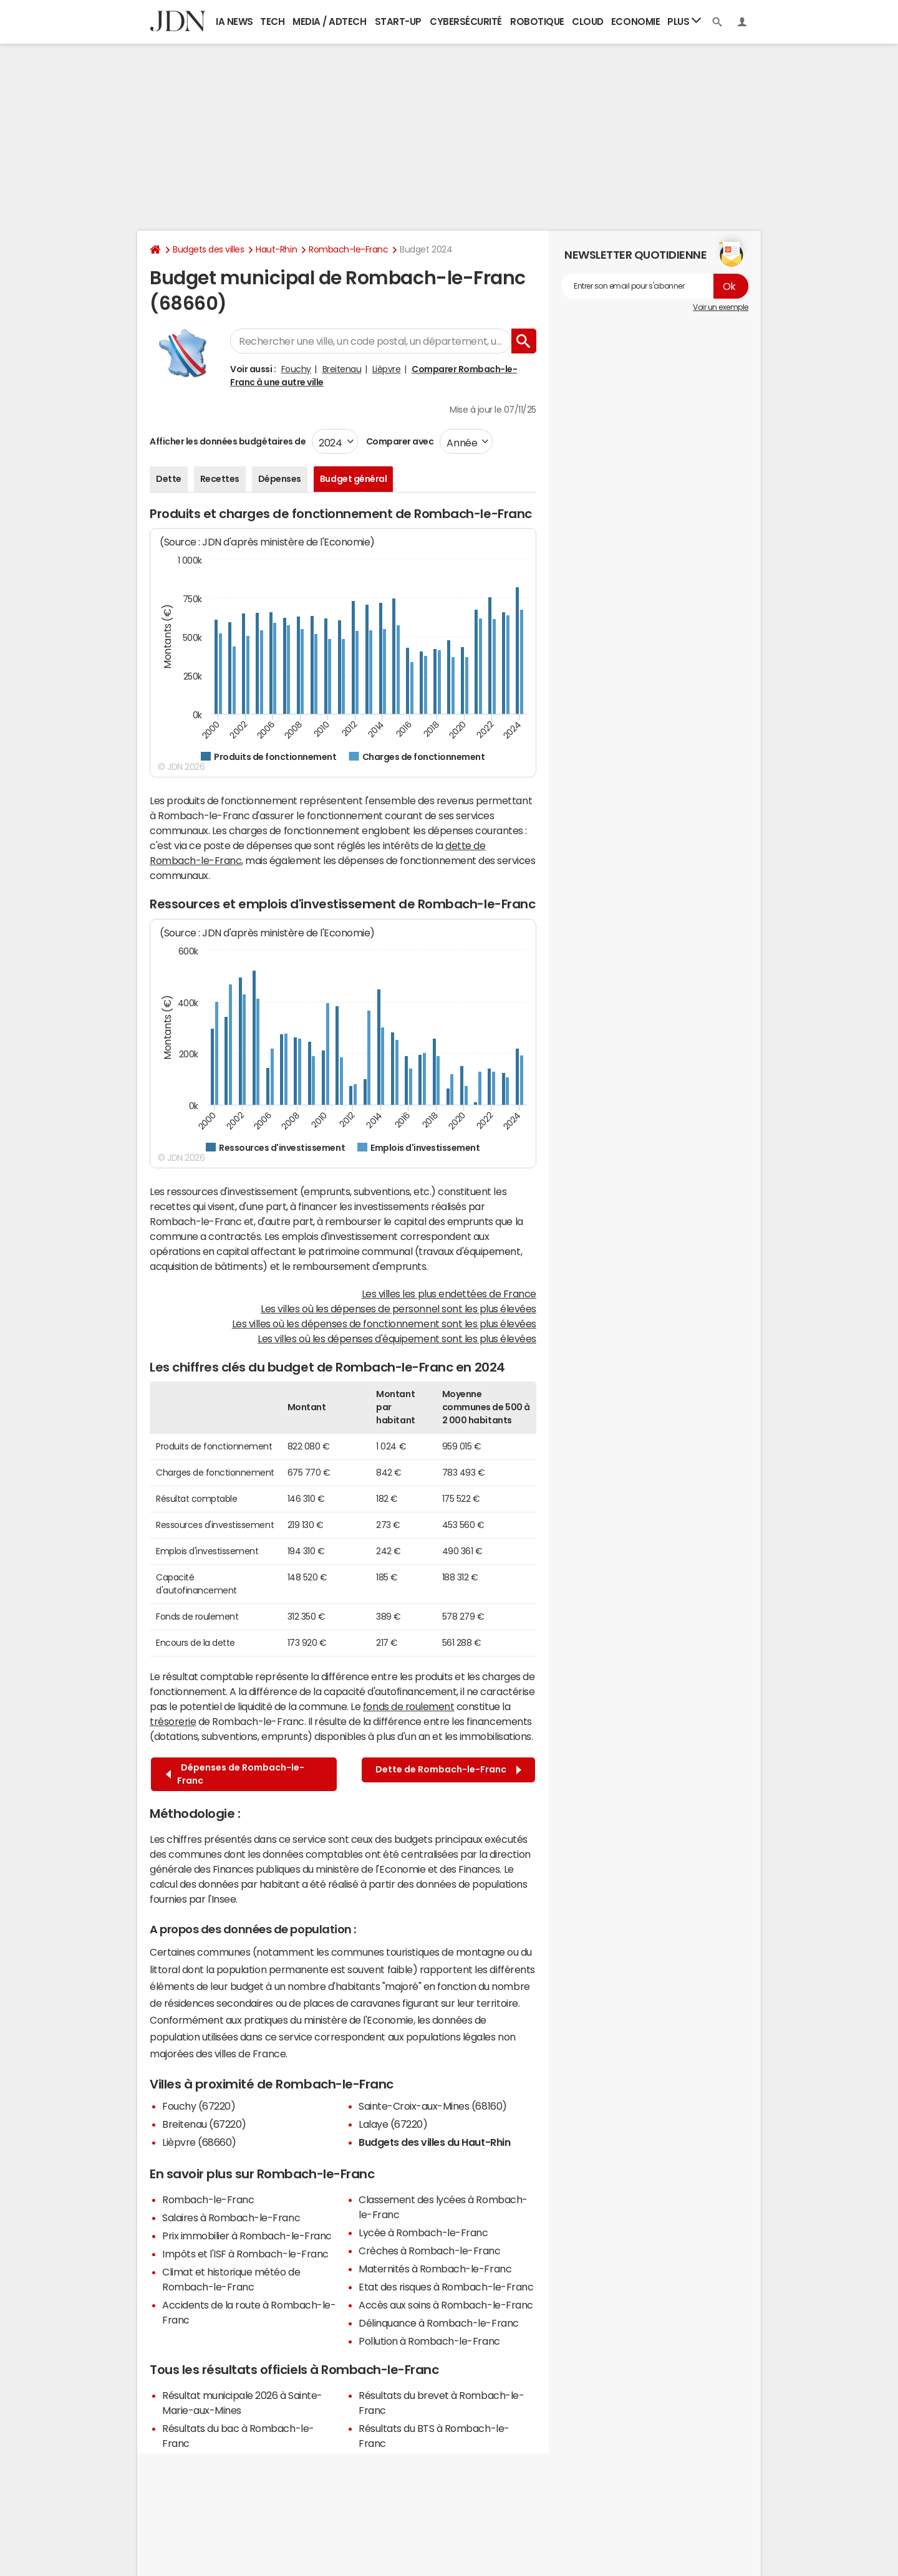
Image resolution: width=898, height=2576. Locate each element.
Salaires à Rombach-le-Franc (231, 2218)
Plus (684, 21)
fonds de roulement (408, 1706)
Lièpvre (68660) (199, 2142)
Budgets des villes (208, 249)
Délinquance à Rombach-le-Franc (439, 2323)
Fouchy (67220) (198, 2106)
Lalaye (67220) (393, 2124)
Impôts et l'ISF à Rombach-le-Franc (245, 2254)
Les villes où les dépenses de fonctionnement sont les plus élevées (384, 1324)
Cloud (588, 21)
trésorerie (173, 1721)
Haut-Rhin (276, 249)
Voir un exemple (720, 307)
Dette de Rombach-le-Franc (448, 1769)
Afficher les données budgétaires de (228, 441)
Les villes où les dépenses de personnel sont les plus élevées (398, 1309)
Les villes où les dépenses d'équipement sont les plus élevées (397, 1338)
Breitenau (342, 369)
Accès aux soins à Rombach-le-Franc (446, 2305)
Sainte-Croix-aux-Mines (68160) (433, 2106)
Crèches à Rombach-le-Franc (430, 2251)
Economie (635, 21)
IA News (234, 21)
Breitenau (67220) (204, 2124)
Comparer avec (398, 441)
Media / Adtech (329, 21)
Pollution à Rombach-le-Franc (429, 2341)
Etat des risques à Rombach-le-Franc (446, 2287)
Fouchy (296, 369)
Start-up (398, 21)
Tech (272, 21)
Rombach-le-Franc (348, 249)
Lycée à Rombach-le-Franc (423, 2232)
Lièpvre (386, 369)
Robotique (537, 21)
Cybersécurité (466, 21)
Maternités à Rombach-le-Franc (435, 2269)
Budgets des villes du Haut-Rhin (434, 2142)
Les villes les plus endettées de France (449, 1294)
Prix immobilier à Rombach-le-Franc (247, 2236)
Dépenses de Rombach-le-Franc (235, 1774)
